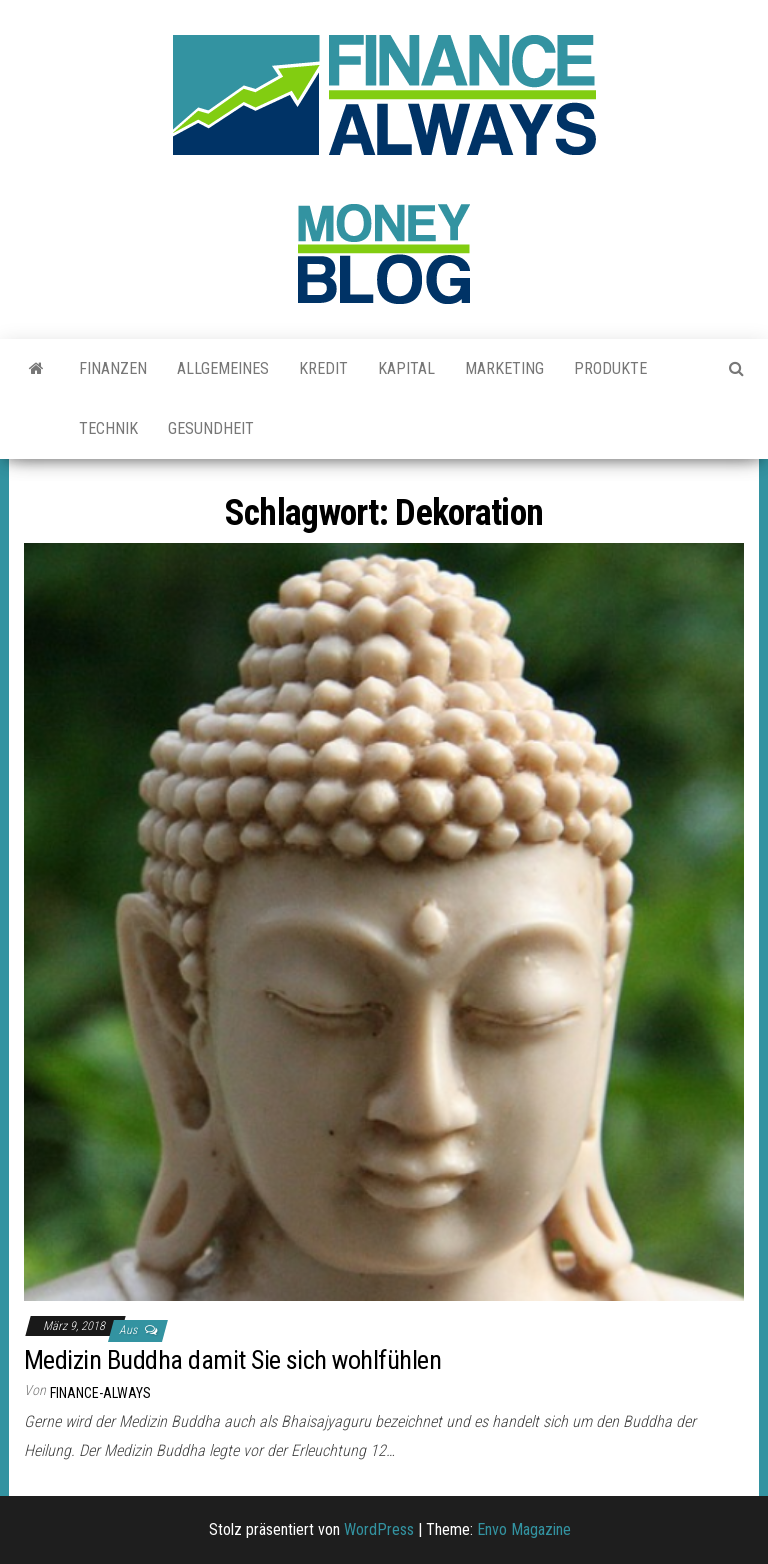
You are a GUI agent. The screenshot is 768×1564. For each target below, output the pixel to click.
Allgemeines (223, 368)
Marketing (504, 368)
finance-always (100, 1393)
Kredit (323, 368)
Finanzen (113, 368)
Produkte (610, 368)
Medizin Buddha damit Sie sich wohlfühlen (235, 1360)
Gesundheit (211, 428)
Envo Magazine (524, 1529)
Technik (108, 428)
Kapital (406, 368)
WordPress (379, 1529)
